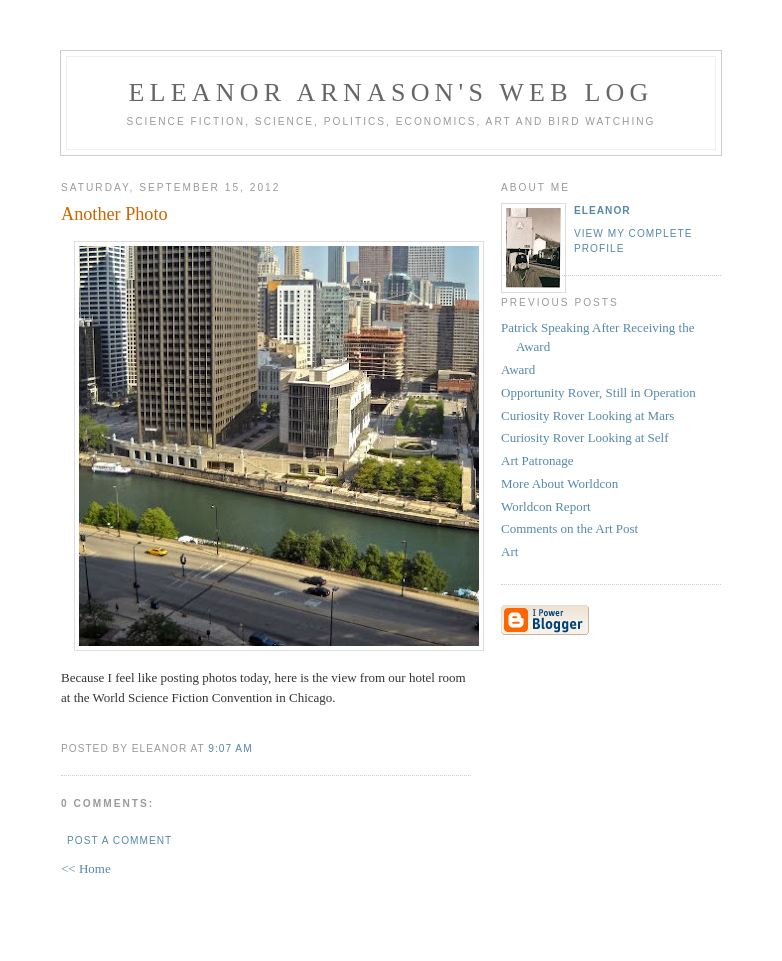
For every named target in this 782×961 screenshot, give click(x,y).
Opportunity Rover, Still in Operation (598, 392)
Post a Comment (119, 840)
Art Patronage (537, 460)
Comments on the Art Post (569, 528)
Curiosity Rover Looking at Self (585, 437)
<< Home (86, 868)
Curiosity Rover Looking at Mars (587, 415)
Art (509, 551)
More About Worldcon (559, 483)
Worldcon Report (546, 506)
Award (518, 369)
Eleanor (602, 210)
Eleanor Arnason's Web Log (391, 92)
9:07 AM (230, 748)
